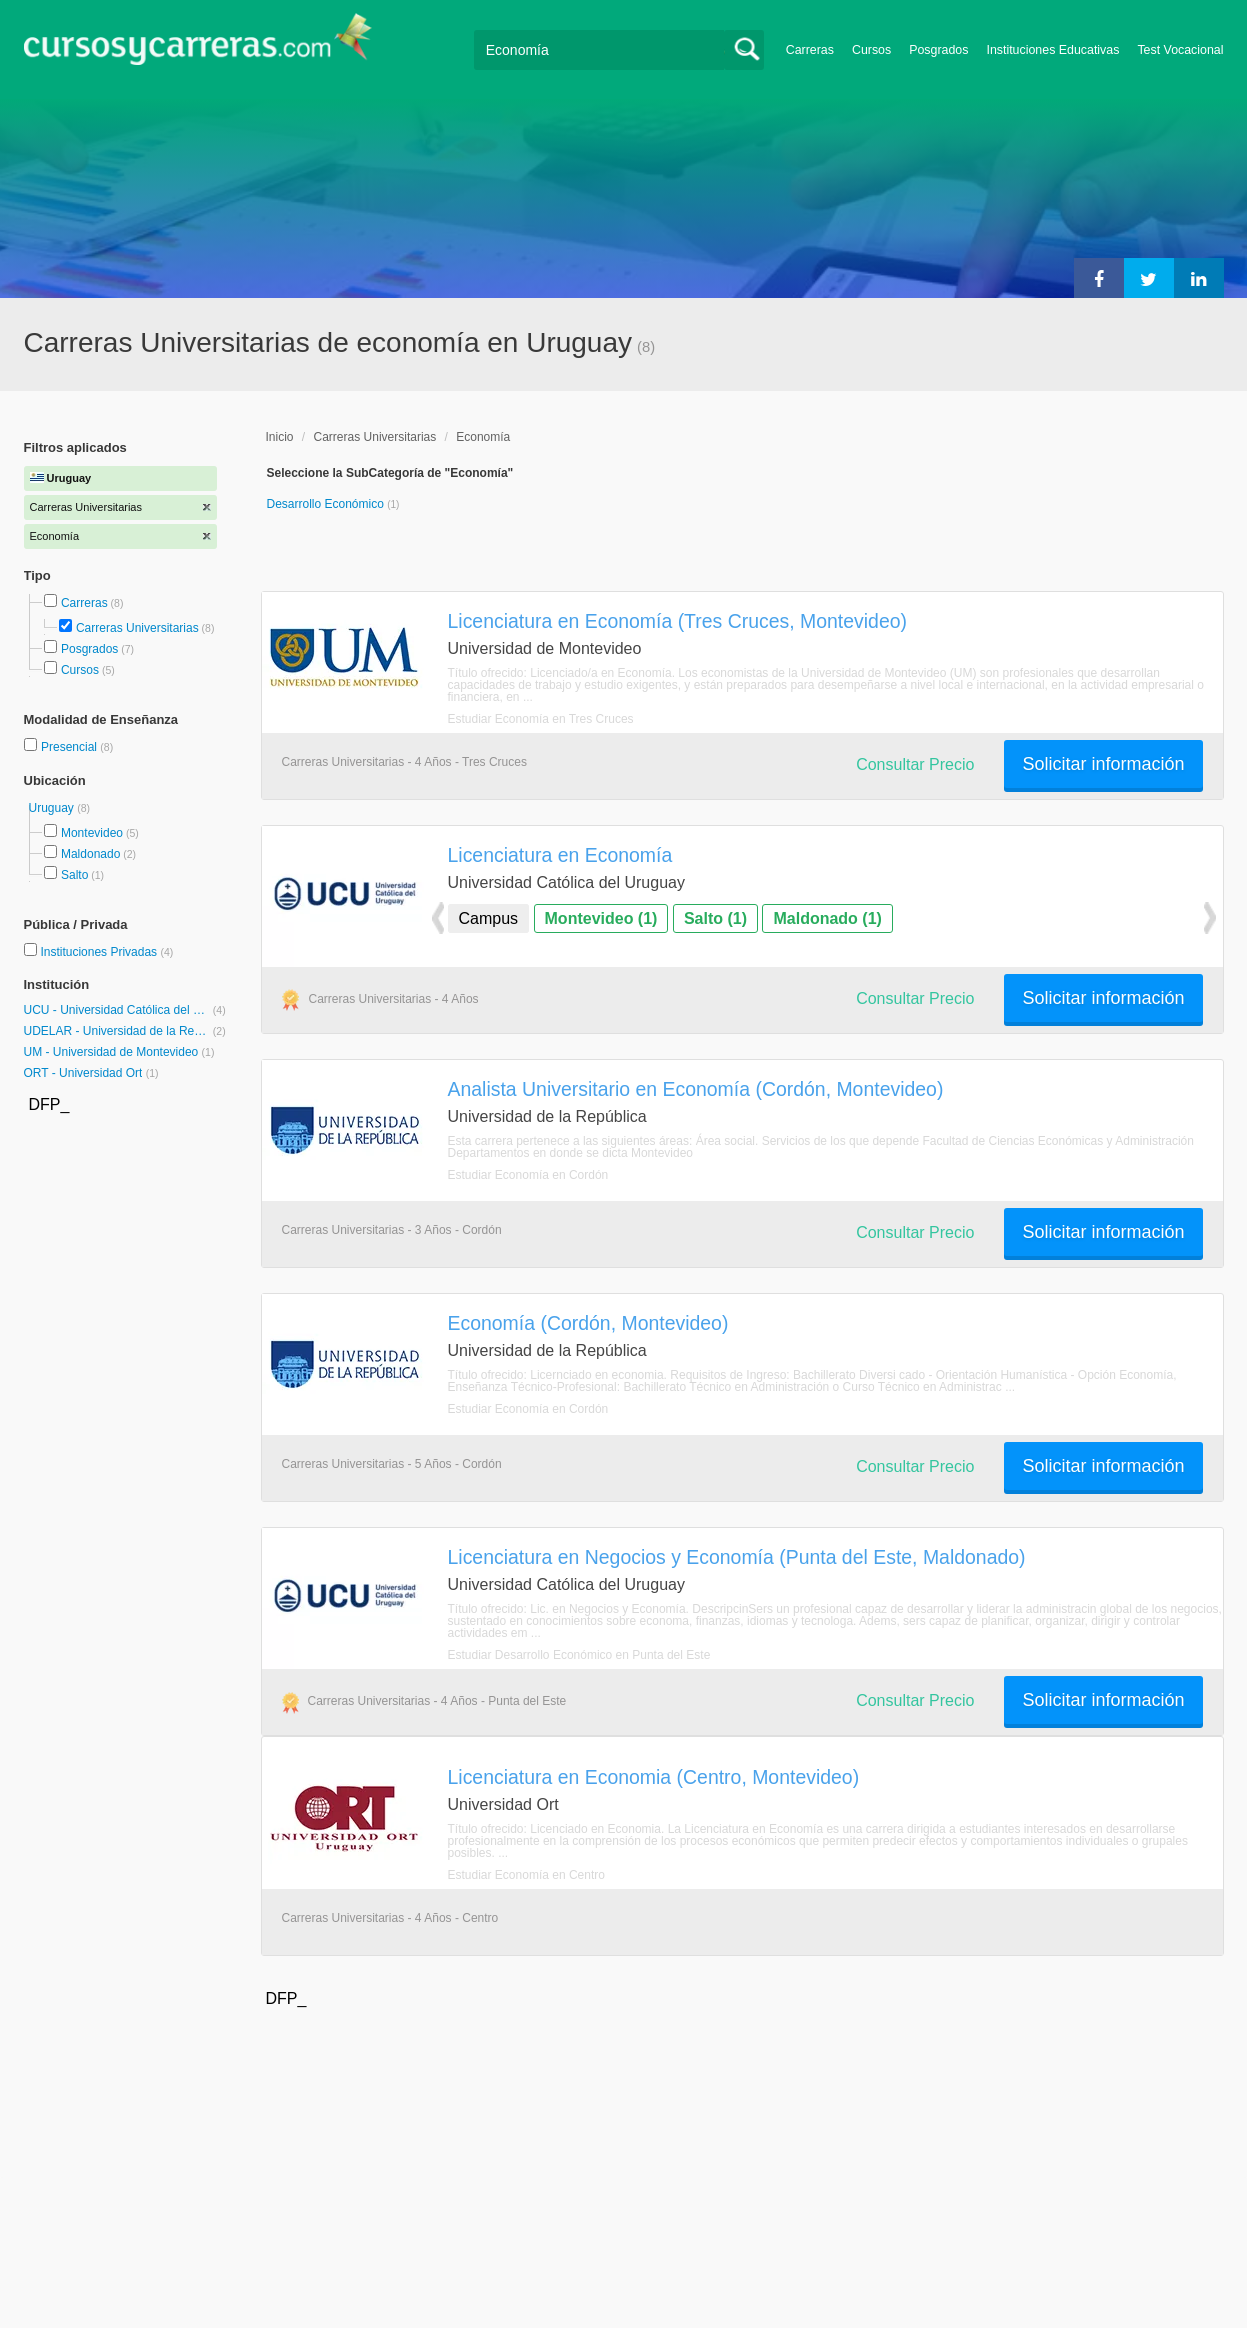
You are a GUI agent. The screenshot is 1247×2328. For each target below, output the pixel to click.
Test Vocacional (1180, 50)
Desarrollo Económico (327, 504)
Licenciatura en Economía (560, 855)
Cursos (871, 50)
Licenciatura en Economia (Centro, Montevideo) (654, 1777)
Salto (74, 875)
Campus (489, 918)
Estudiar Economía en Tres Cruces (541, 719)
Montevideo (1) (601, 918)
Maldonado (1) (827, 918)
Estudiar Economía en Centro (526, 1875)
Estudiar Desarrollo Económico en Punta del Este (579, 1655)
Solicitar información (1103, 764)
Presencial (70, 747)
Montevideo (92, 833)
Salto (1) (715, 918)
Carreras (810, 50)
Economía (483, 437)
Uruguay (53, 808)
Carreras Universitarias (137, 628)
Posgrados (938, 50)
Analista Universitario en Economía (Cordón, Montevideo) (696, 1089)
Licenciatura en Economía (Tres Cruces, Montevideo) (678, 621)
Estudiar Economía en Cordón (528, 1175)
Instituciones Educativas (1052, 50)
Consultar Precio (915, 764)
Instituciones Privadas (106, 952)
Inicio (280, 437)
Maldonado (90, 854)
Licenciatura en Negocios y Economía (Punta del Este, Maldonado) (737, 1557)
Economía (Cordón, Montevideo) (588, 1323)
